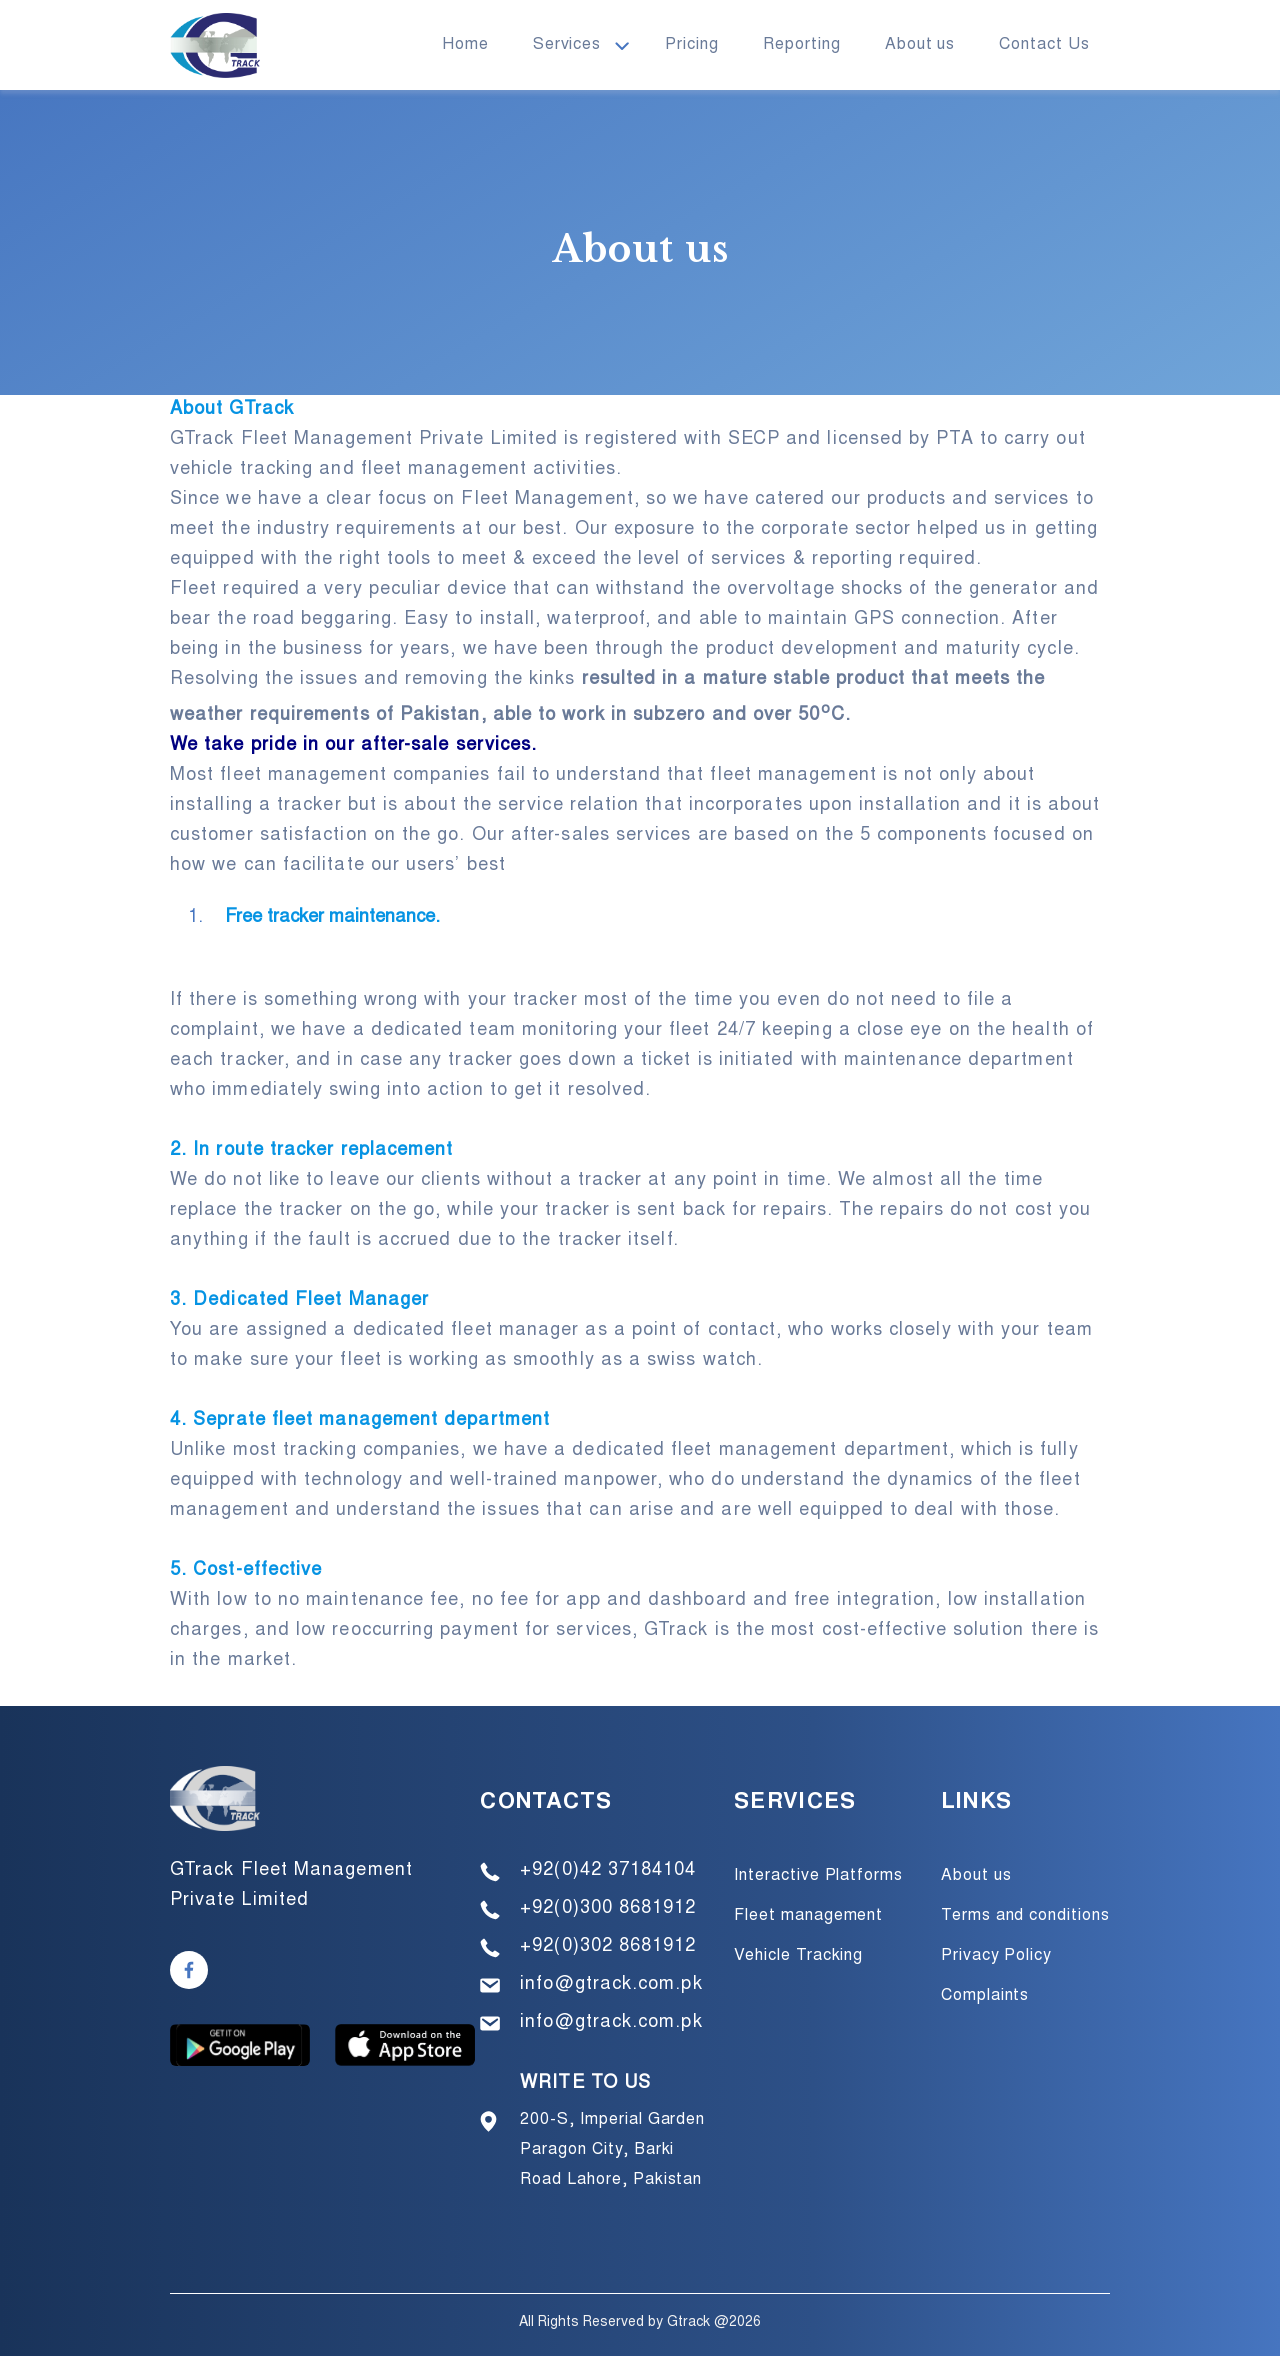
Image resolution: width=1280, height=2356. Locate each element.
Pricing (692, 45)
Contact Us (1044, 45)
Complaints (985, 1996)
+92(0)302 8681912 (608, 1947)
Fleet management (808, 1916)
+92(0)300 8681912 (608, 1909)
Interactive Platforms (818, 1876)
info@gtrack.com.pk (611, 1985)
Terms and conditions (1025, 1916)
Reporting (802, 45)
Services (567, 45)
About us (920, 45)
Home (465, 45)
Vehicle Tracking (798, 1956)
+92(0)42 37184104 (608, 1871)
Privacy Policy (996, 1956)
